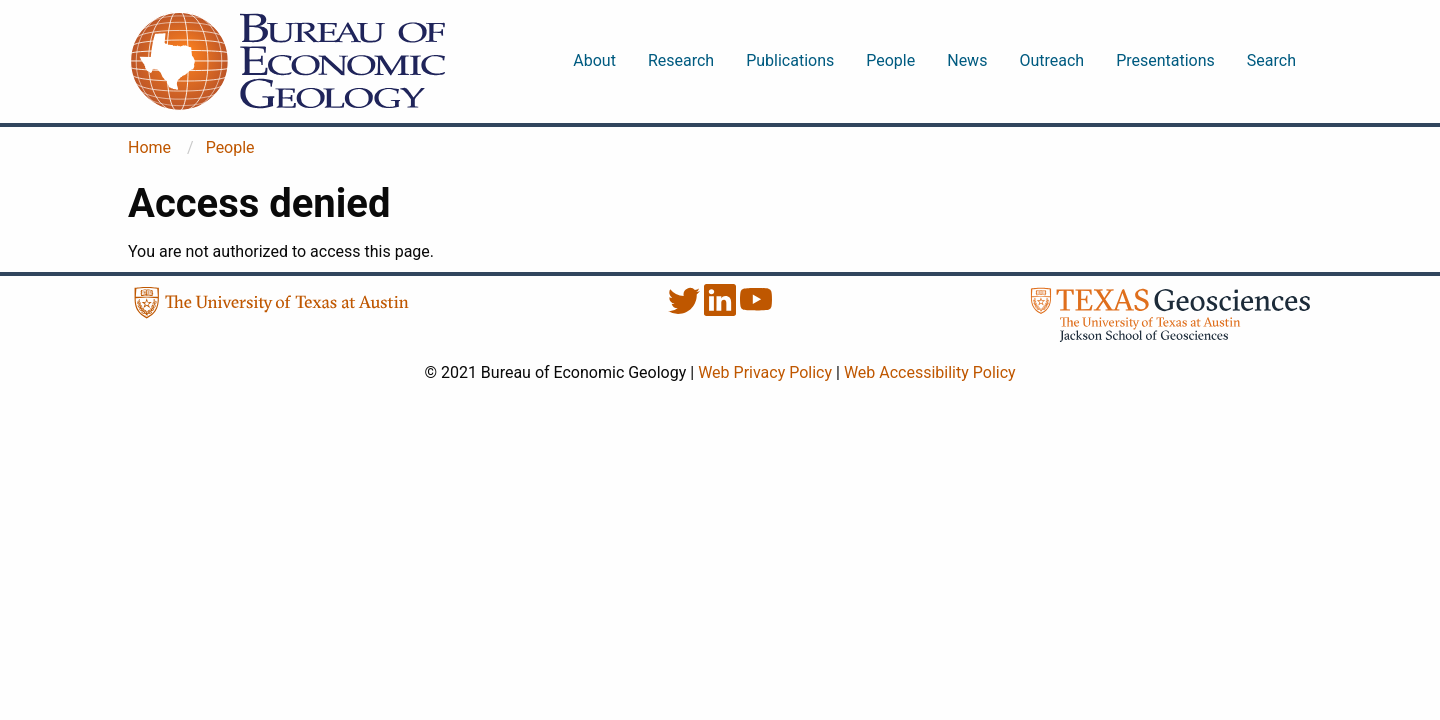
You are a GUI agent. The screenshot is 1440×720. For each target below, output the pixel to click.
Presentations (1165, 60)
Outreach (1051, 60)
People (890, 60)
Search (1271, 60)
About (594, 60)
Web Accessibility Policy (930, 372)
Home (149, 147)
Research (681, 60)
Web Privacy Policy (765, 372)
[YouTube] (756, 310)
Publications (790, 60)
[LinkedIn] (722, 310)
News (967, 60)
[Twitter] (686, 310)
